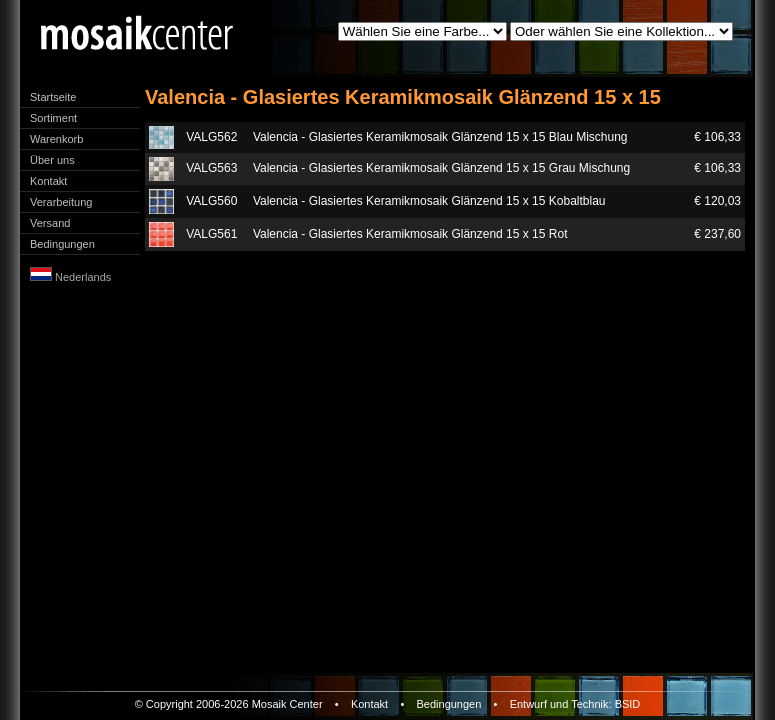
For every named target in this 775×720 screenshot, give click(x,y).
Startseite (53, 97)
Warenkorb (56, 139)
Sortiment (53, 118)
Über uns (52, 160)
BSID (628, 704)
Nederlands (70, 277)
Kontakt (48, 181)
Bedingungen (62, 244)
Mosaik (269, 704)
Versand (50, 223)
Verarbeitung (61, 202)
